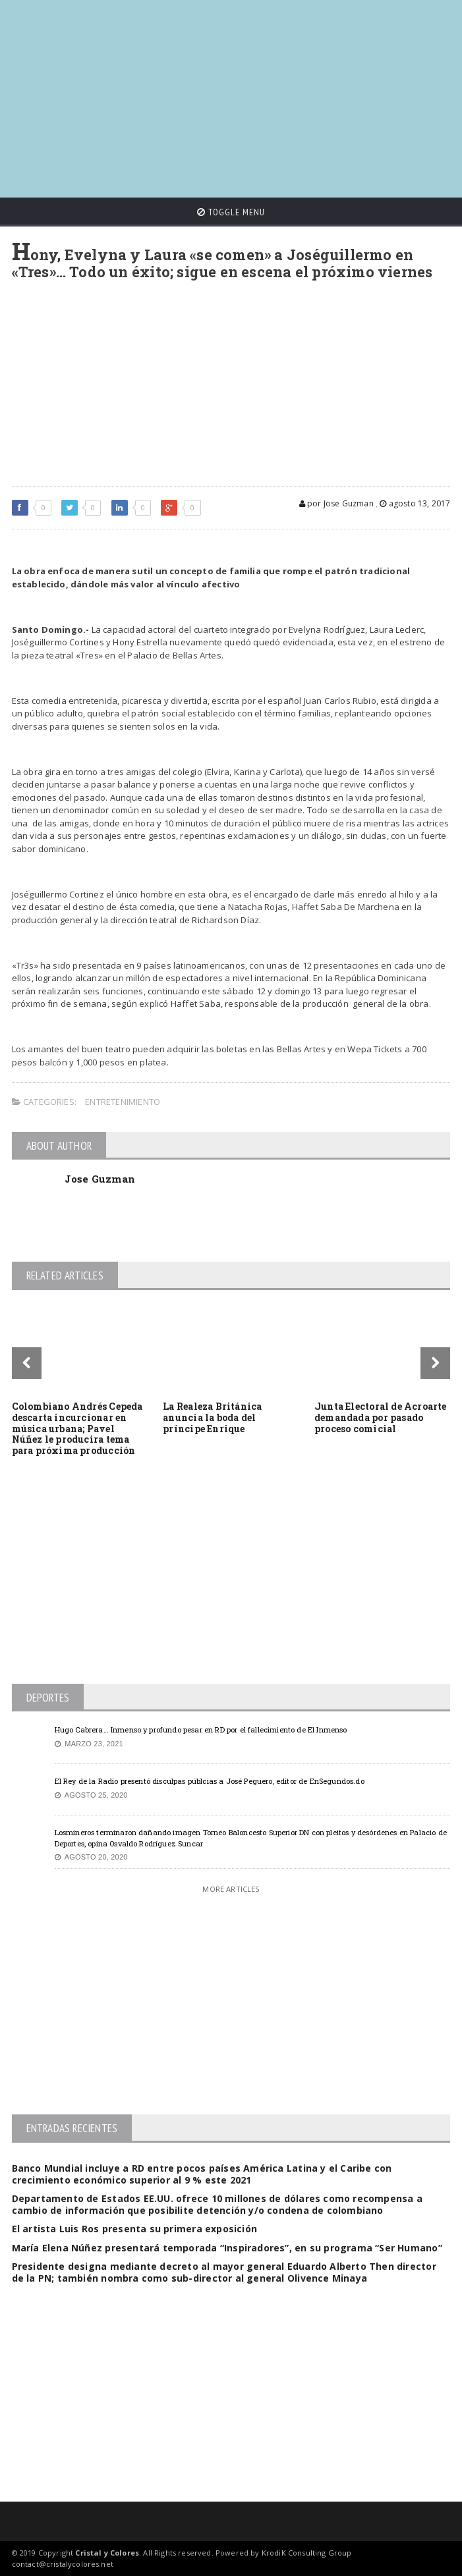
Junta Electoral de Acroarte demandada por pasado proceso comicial (380, 1417)
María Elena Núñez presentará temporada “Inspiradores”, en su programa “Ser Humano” (227, 2247)
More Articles (230, 1889)
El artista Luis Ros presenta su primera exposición (135, 2228)
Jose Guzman (100, 1178)
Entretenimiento (122, 1102)
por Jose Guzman (336, 503)
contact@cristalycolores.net (62, 2564)
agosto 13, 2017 (415, 503)
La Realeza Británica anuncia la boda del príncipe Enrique (212, 1417)
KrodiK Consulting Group (307, 2553)
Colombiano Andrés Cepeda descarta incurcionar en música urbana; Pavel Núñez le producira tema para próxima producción (77, 1428)
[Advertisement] (237, 92)
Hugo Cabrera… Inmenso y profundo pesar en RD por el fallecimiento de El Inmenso (201, 1729)
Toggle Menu (231, 212)
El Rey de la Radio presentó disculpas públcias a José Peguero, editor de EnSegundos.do (209, 1781)
